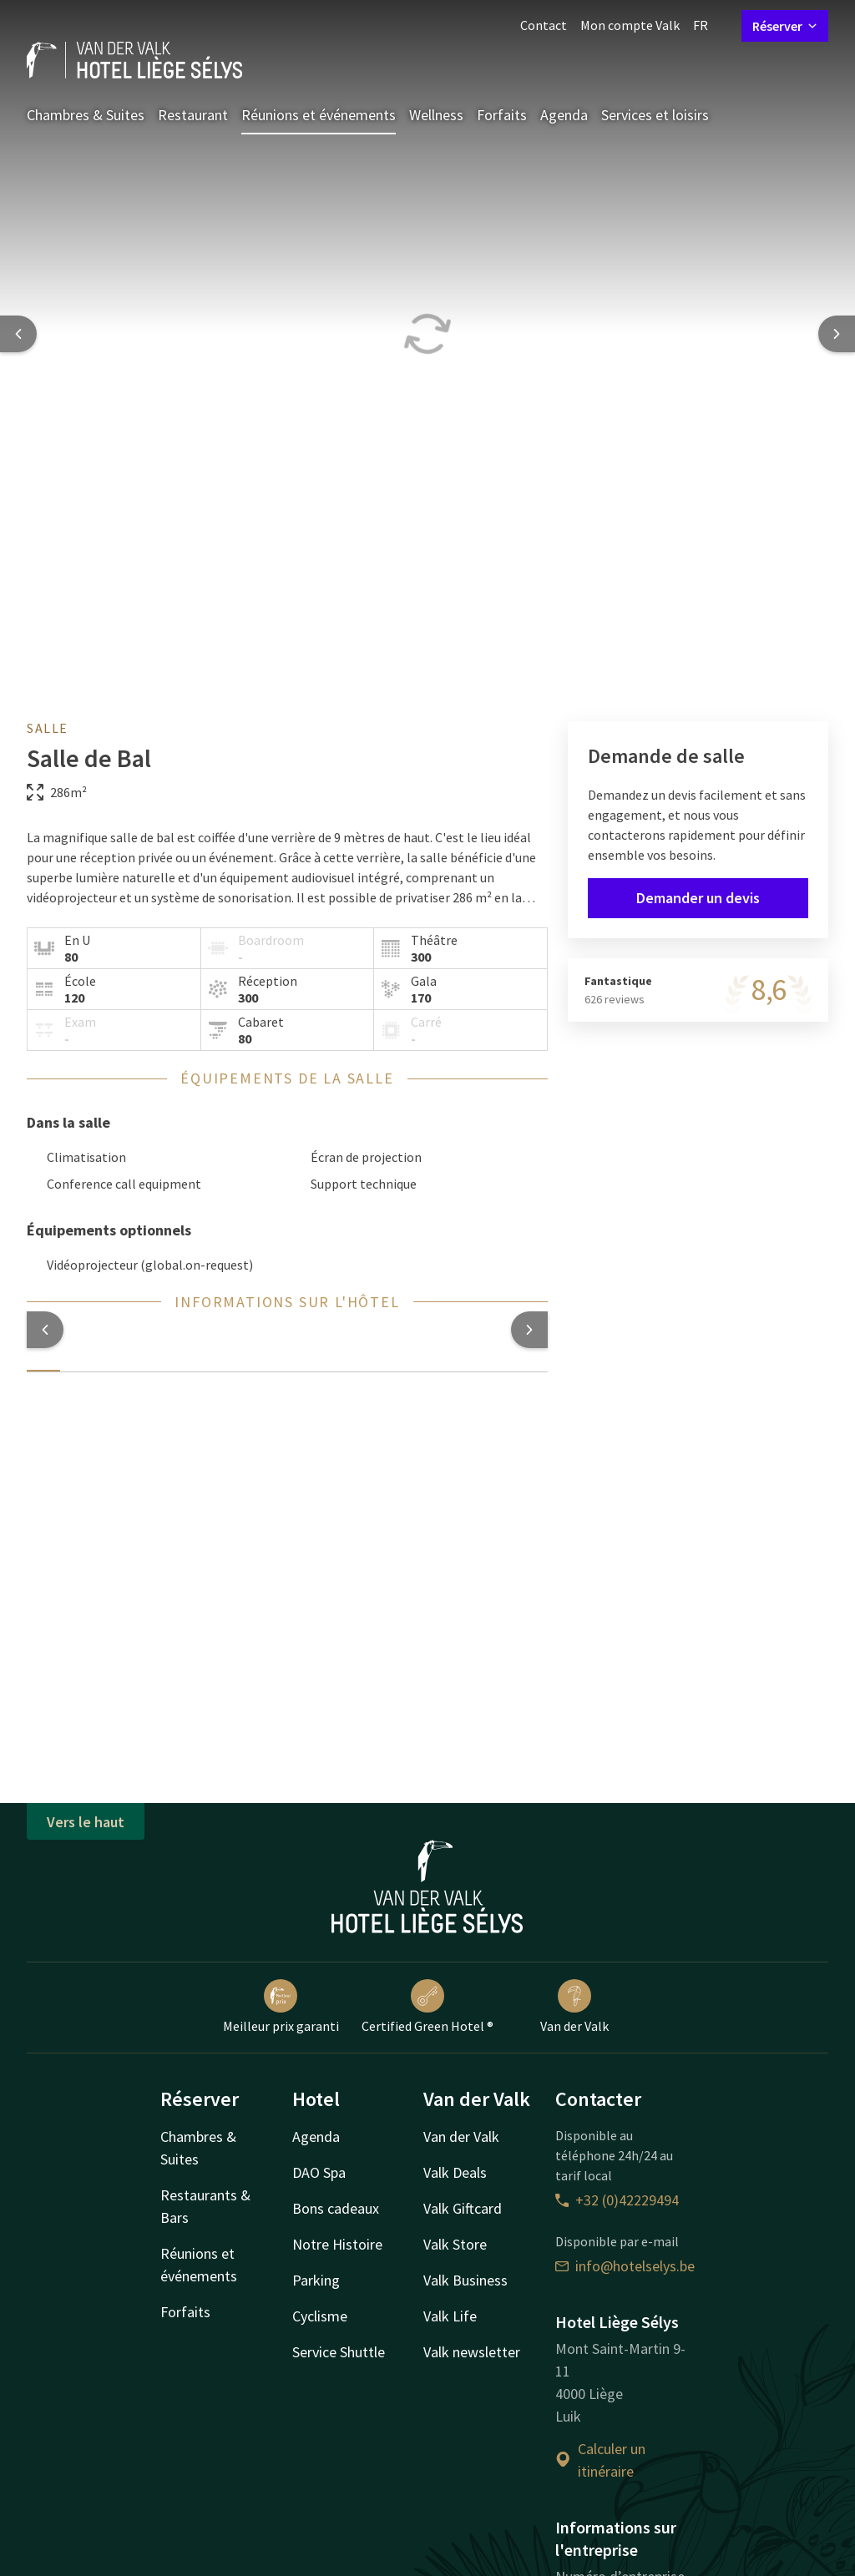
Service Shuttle (338, 2351)
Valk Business (465, 2280)
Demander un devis (698, 897)
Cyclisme (319, 2316)
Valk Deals (455, 2172)
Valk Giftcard (462, 2208)
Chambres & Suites (85, 114)
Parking (316, 2280)
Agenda (564, 114)
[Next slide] (836, 334)
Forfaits (502, 114)
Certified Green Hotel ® (427, 2006)
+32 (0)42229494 (617, 2200)
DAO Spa (319, 2172)
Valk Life (450, 2316)
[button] (45, 1329)
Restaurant (193, 114)
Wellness (436, 114)
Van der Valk (574, 2006)
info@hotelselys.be (625, 2265)
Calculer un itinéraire (600, 2460)
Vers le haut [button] (85, 1821)
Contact (543, 25)
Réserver (784, 26)
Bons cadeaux (335, 2208)
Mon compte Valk (630, 25)
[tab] (43, 1360)
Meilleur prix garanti (281, 2006)
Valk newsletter (471, 2351)
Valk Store (455, 2244)
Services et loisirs (655, 114)
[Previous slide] (18, 334)
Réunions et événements (318, 114)
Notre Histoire (337, 2244)
